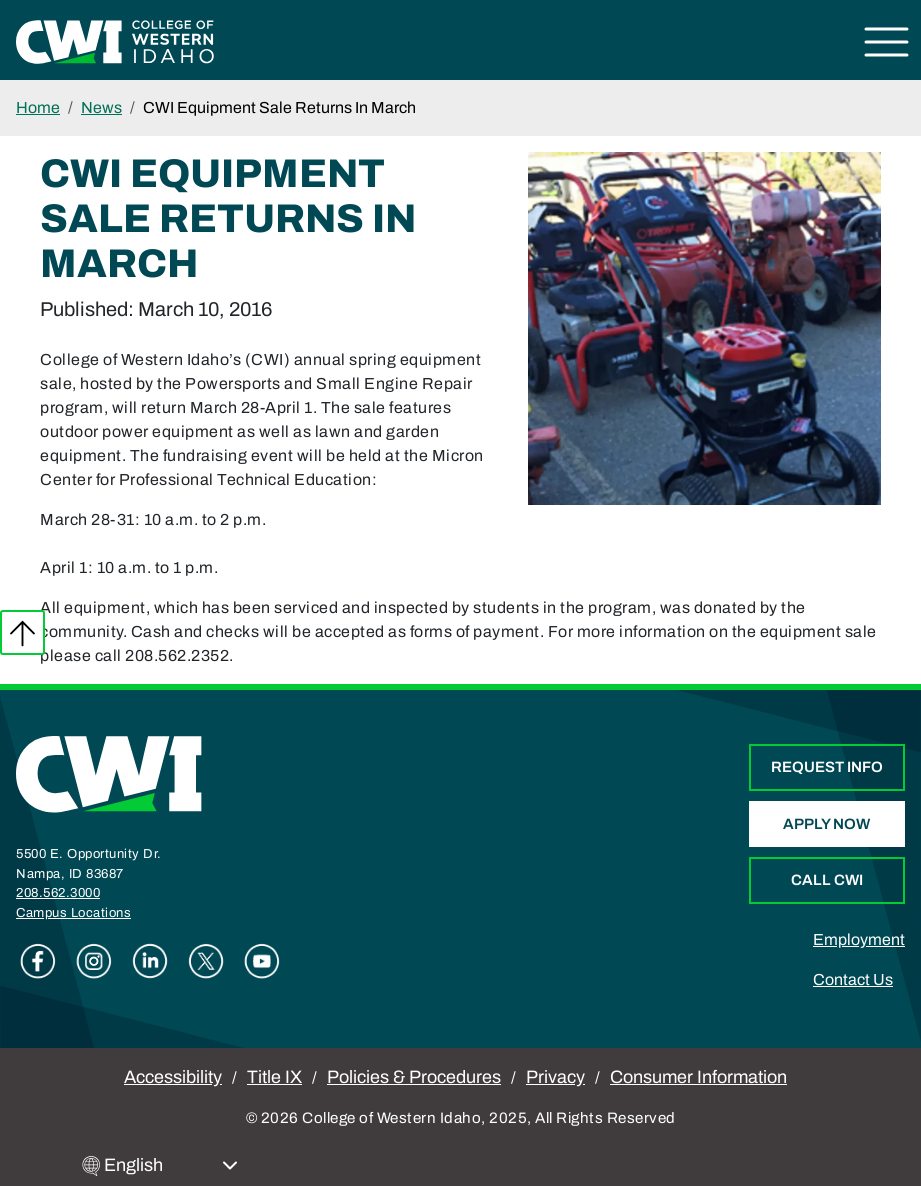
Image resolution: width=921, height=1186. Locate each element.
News (101, 107)
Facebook (38, 961)
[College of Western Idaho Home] (115, 40)
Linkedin (150, 961)
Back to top (22, 632)
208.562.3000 (58, 893)
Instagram (94, 961)
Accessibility (173, 1077)
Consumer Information (698, 1077)
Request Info (827, 767)
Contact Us (853, 979)
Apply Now (826, 824)
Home (38, 107)
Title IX (274, 1077)
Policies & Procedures (414, 1077)
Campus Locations (73, 913)
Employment (859, 939)
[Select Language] (171, 1165)
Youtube (262, 961)
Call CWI (827, 880)
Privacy (555, 1077)
